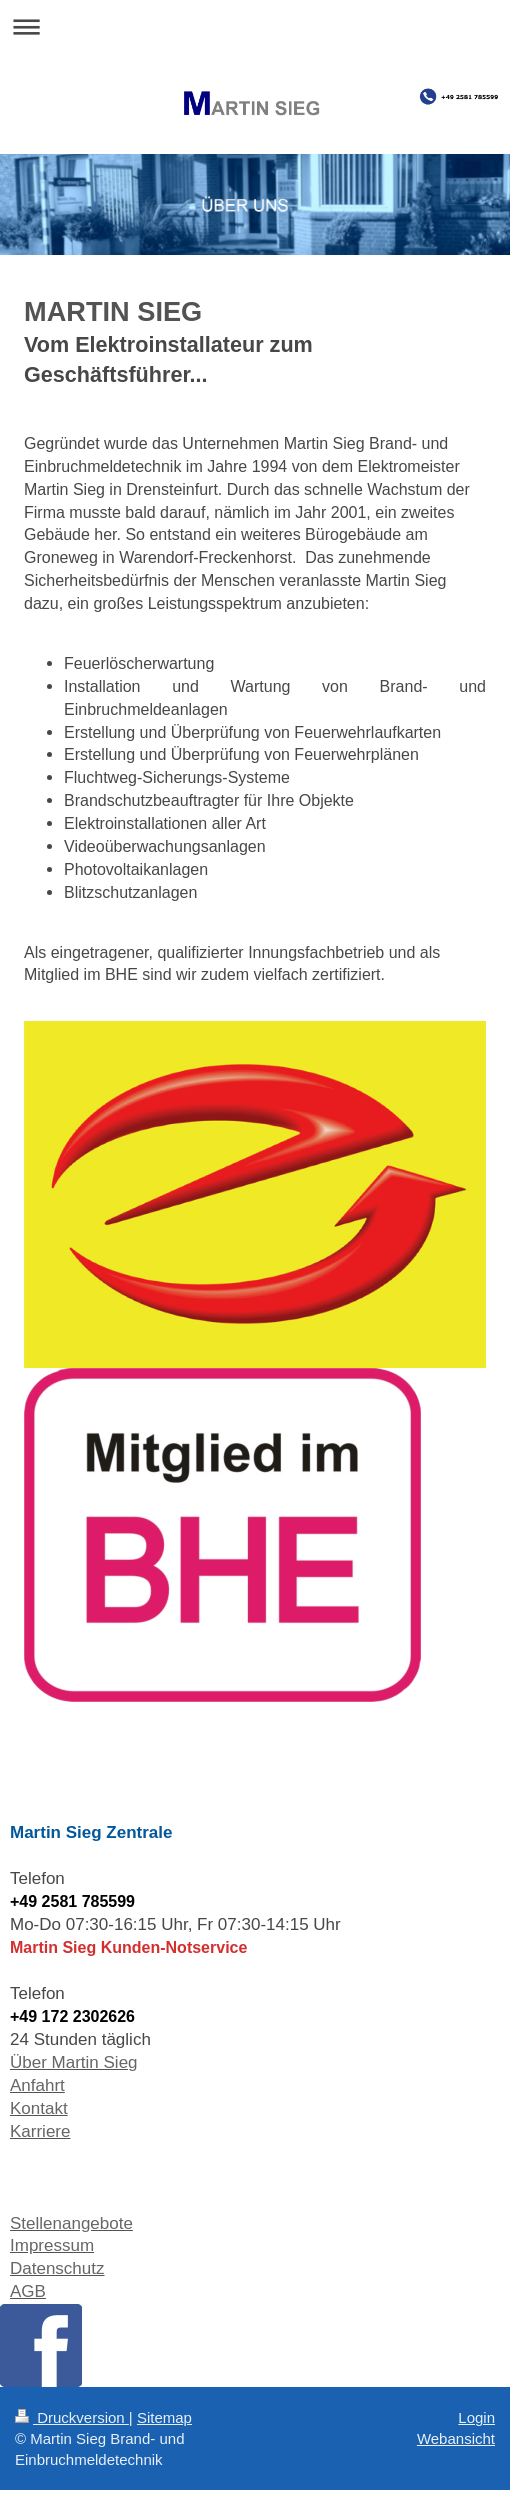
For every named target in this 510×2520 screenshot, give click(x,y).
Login (476, 2417)
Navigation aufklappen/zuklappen (255, 26)
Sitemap (164, 2417)
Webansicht (456, 2438)
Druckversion (72, 2417)
